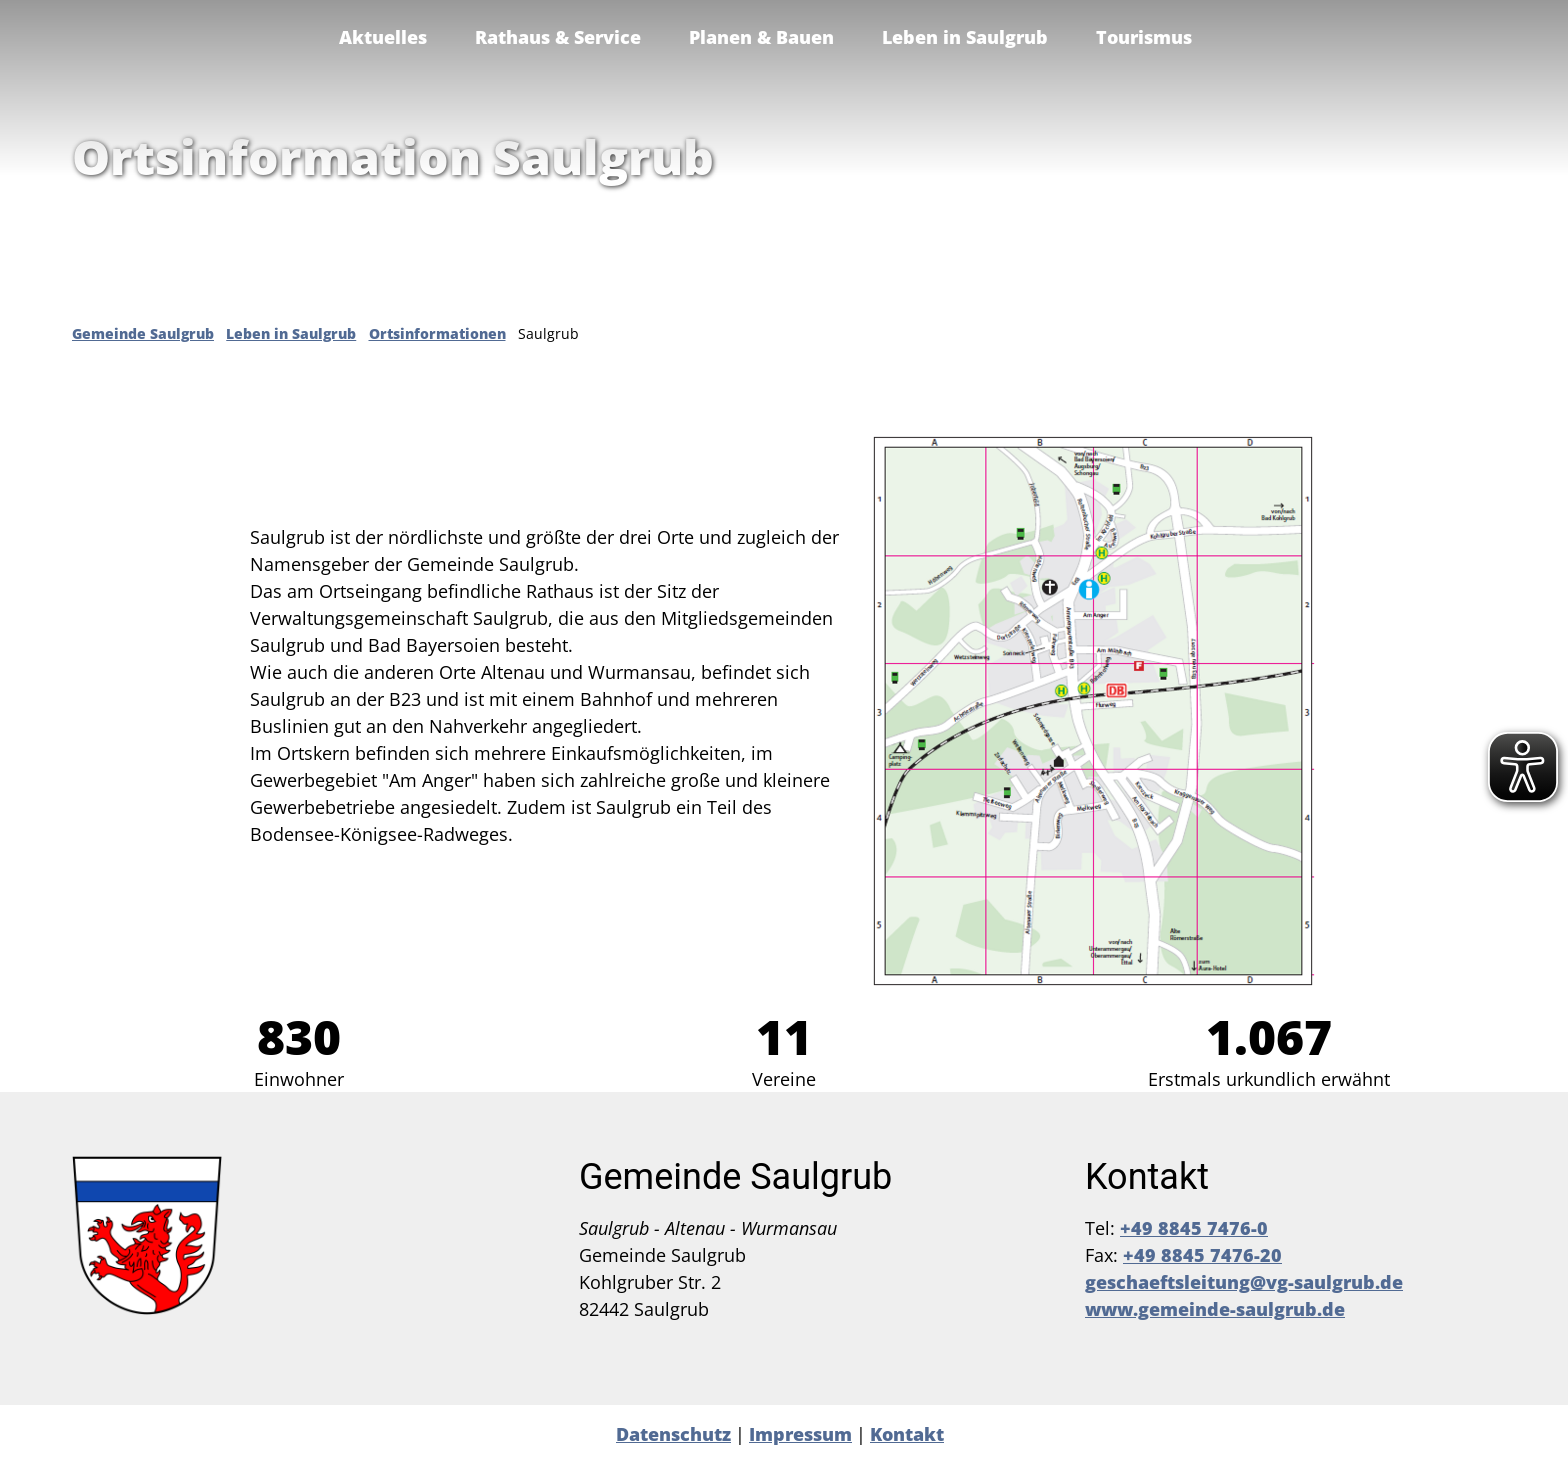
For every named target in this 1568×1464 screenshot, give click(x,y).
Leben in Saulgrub (965, 37)
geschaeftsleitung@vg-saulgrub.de (1244, 1282)
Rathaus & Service (558, 37)
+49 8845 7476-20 (1202, 1255)
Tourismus (1144, 37)
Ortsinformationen (437, 333)
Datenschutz (673, 1434)
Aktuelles (383, 37)
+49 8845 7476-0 (1194, 1228)
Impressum (800, 1434)
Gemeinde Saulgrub (143, 333)
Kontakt (907, 1434)
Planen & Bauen (761, 37)
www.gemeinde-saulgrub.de (1215, 1309)
